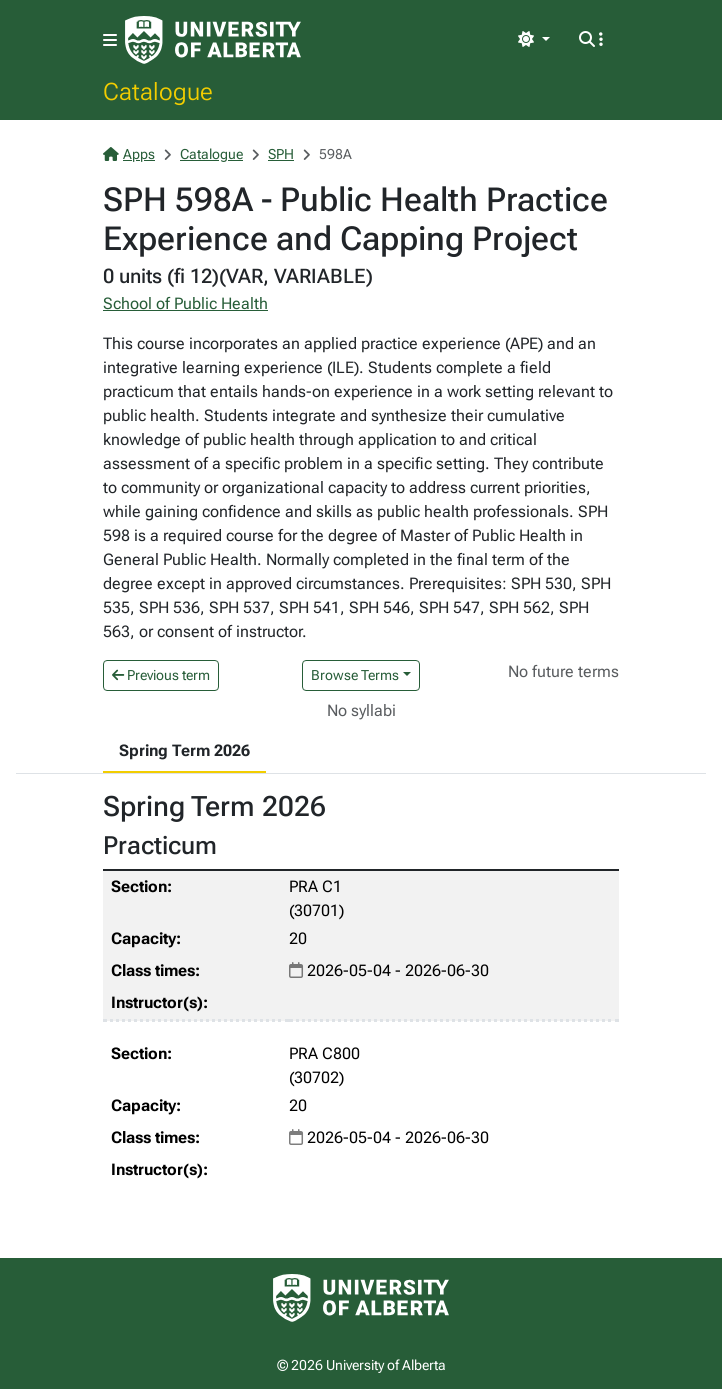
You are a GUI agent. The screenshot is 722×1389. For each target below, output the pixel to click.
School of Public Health (185, 303)
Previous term (161, 675)
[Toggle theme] (534, 40)
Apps (129, 154)
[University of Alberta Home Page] (213, 40)
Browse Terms (355, 675)
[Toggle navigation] (110, 40)
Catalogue (158, 91)
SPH (281, 154)
